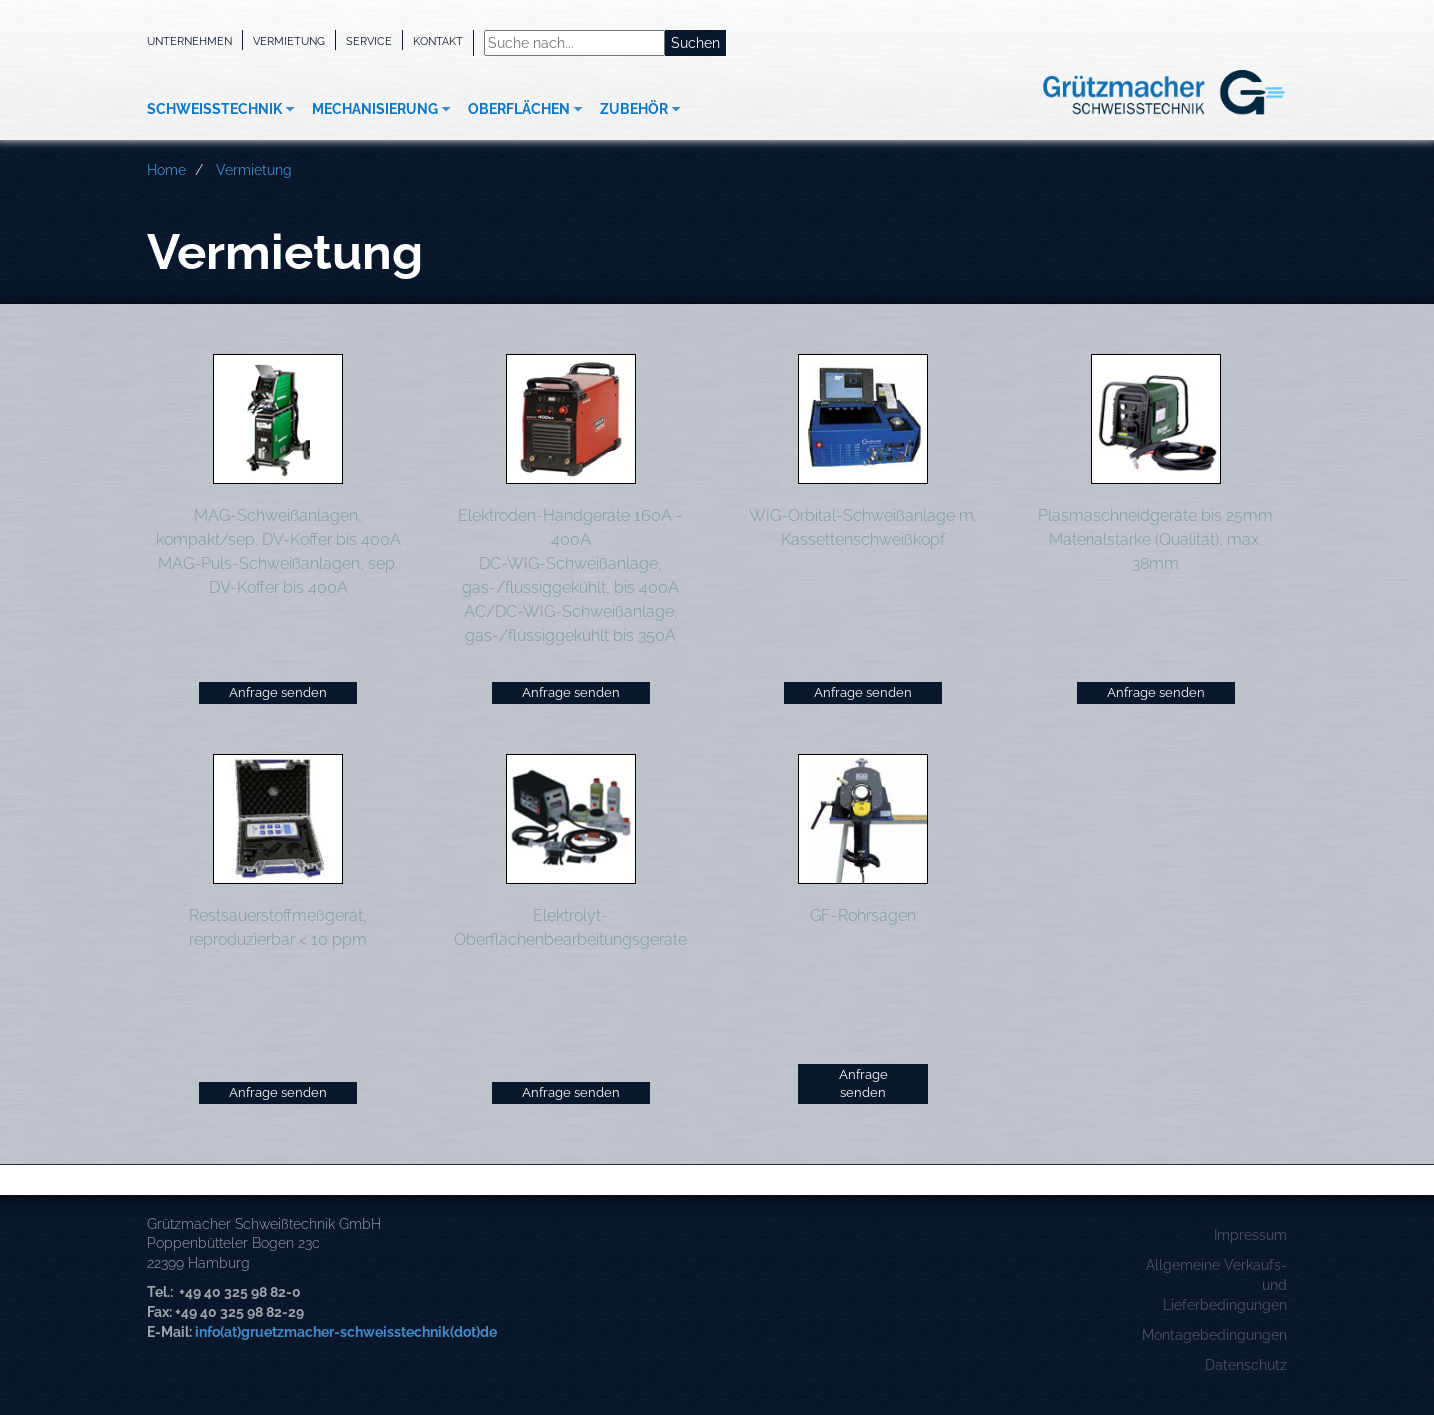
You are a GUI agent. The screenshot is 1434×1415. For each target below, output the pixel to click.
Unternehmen (189, 41)
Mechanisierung (375, 109)
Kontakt (438, 41)
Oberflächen (519, 109)
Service (369, 41)
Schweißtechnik (214, 109)
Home (166, 170)
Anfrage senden (278, 692)
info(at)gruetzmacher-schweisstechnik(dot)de (346, 1332)
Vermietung (289, 41)
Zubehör (634, 109)
